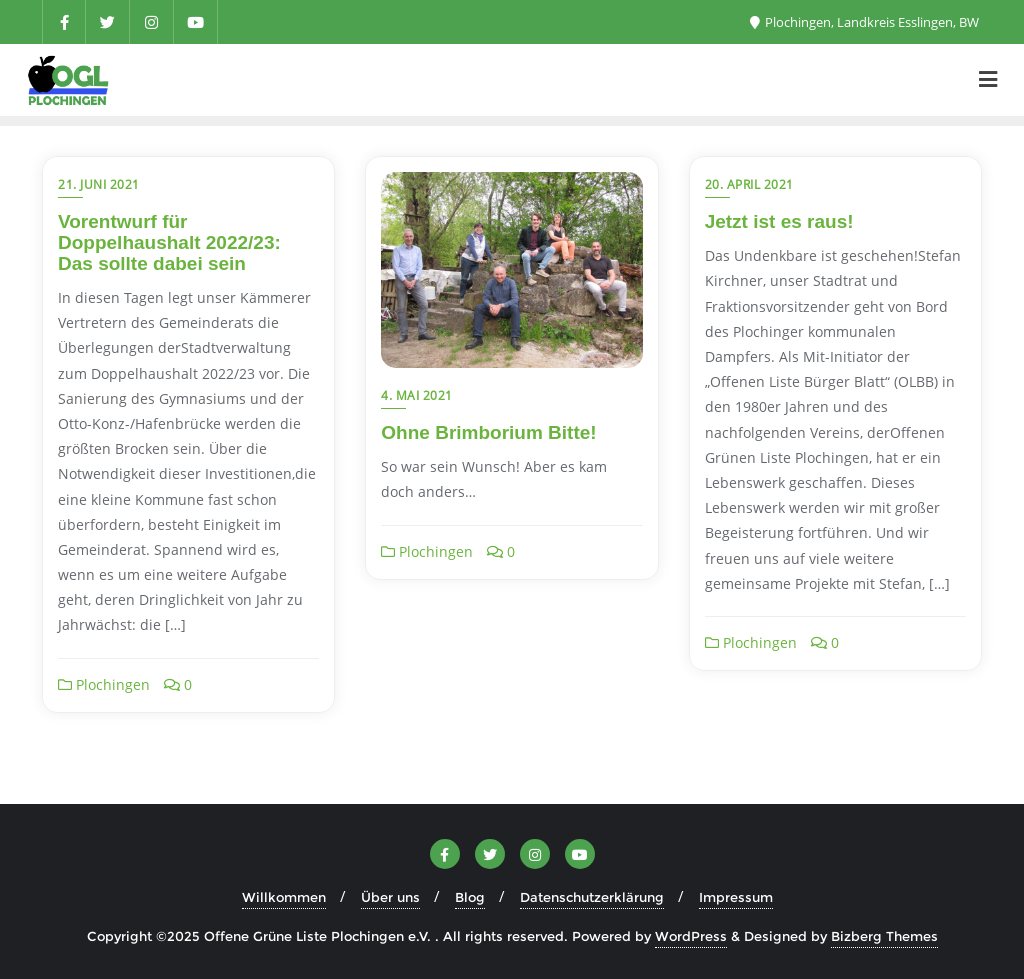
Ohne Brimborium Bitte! (488, 432)
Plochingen (104, 684)
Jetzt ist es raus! (779, 221)
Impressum (736, 897)
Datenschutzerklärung (592, 897)
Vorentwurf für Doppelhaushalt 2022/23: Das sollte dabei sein (169, 242)
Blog (470, 897)
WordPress (691, 936)
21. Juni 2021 (99, 184)
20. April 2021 (749, 184)
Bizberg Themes (884, 936)
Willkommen (284, 897)
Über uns (390, 897)
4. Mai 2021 (417, 395)
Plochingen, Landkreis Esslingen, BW (864, 22)
